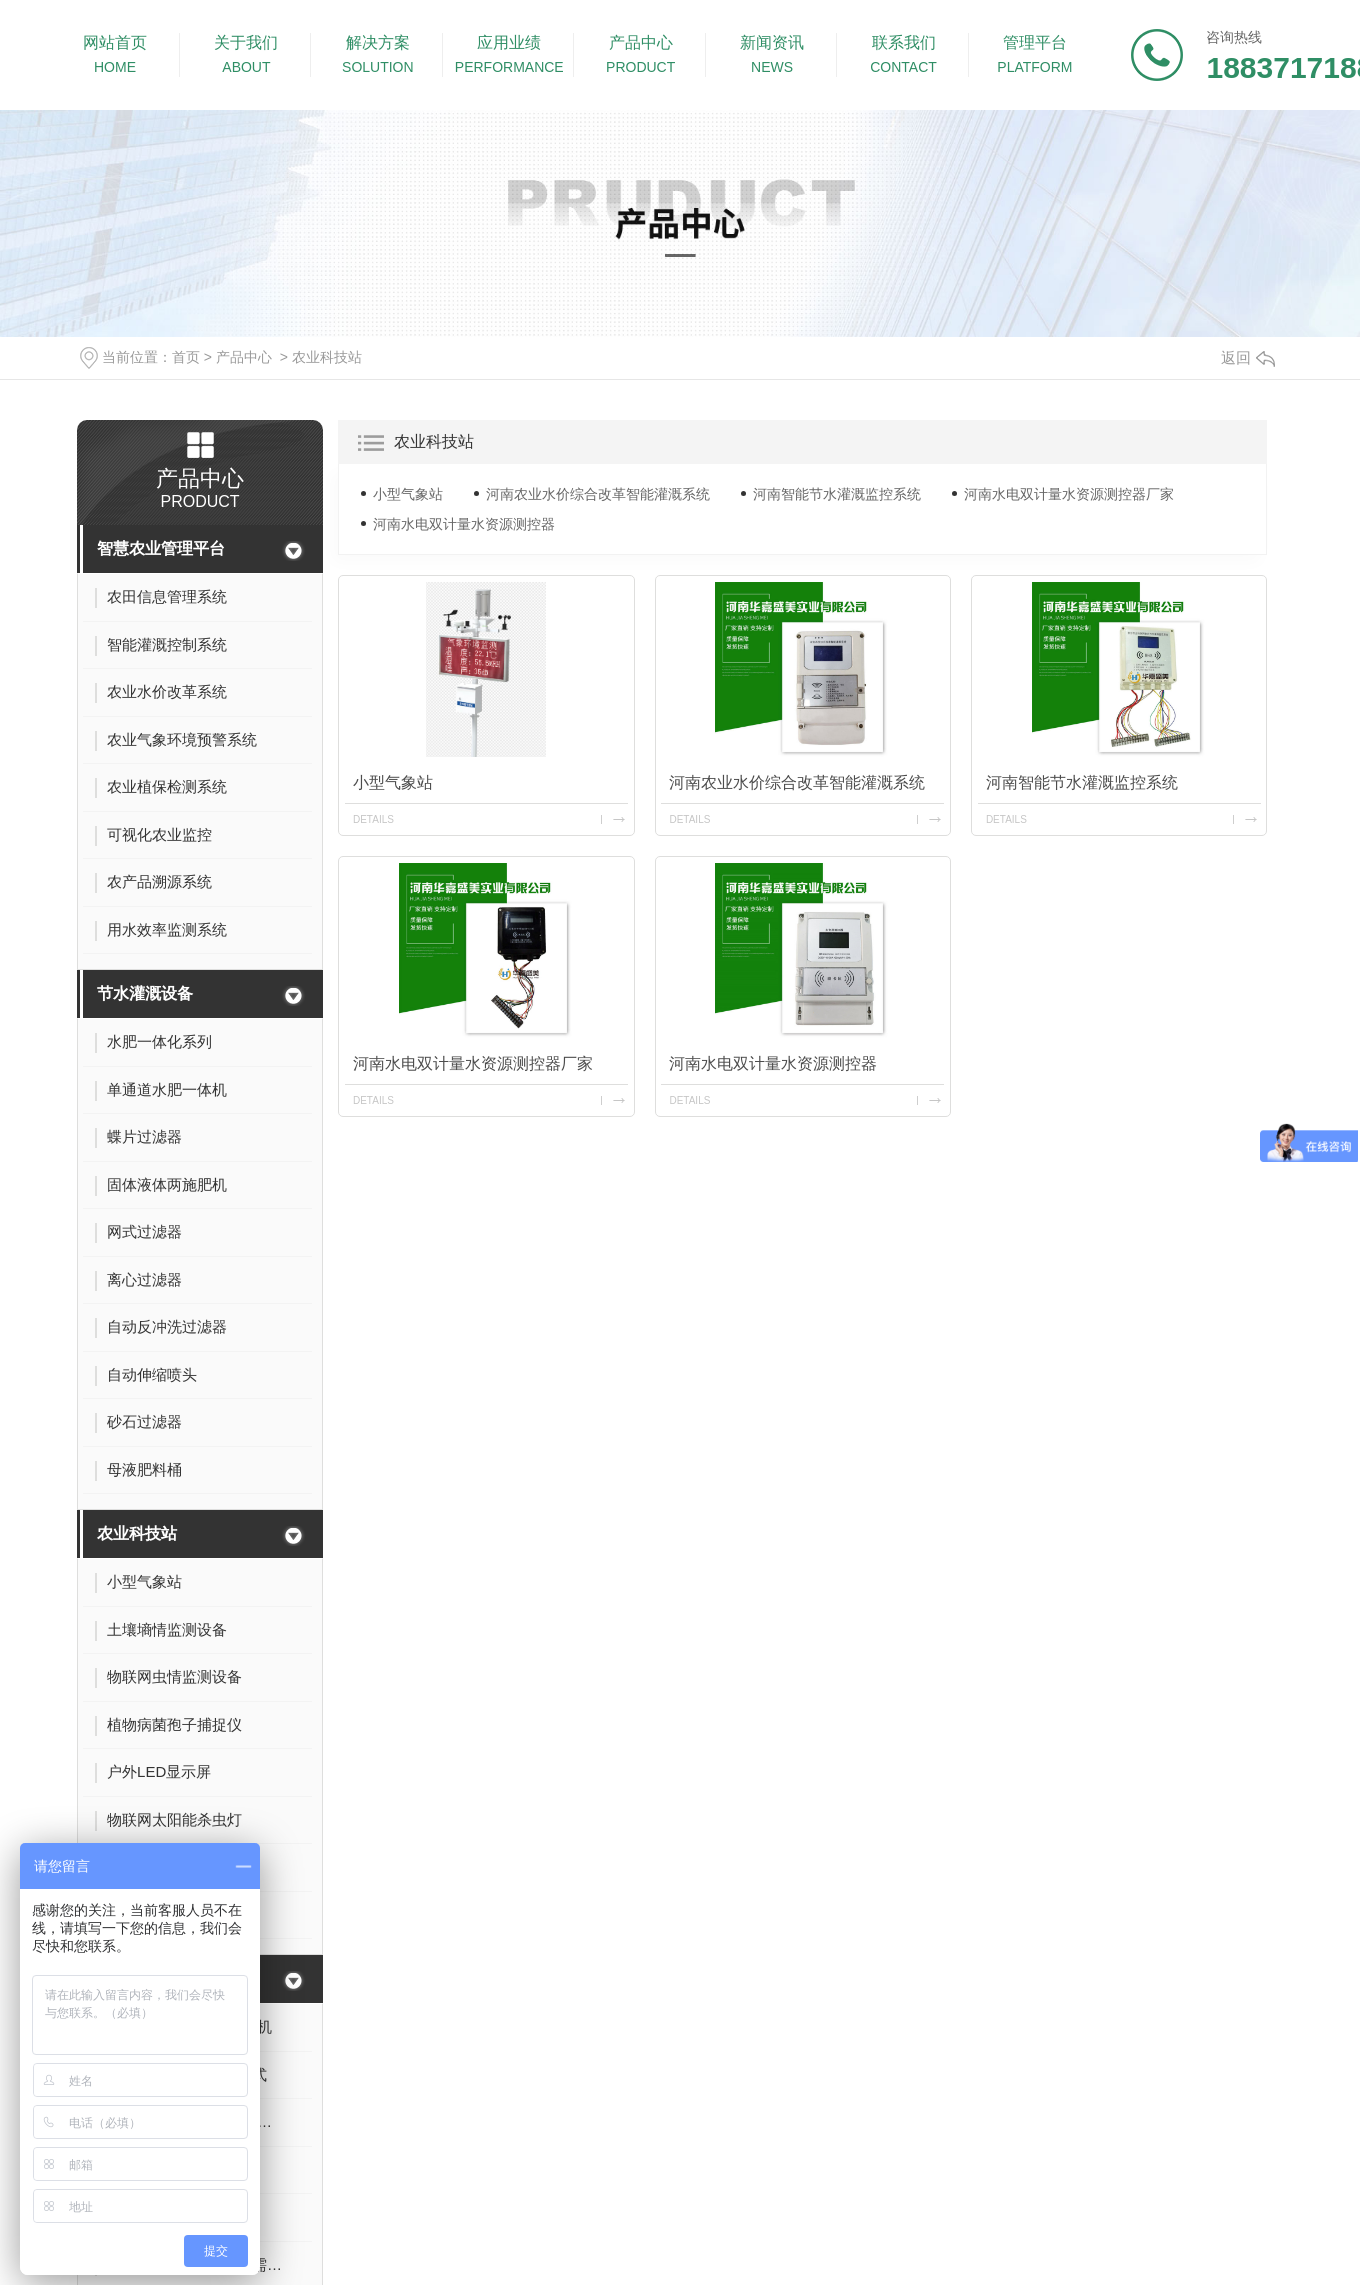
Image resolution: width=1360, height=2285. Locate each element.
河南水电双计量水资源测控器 (464, 524)
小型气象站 (408, 494)
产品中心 (244, 357)
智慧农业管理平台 (161, 548)
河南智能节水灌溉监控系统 (837, 494)
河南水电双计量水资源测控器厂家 (1069, 494)
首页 (186, 357)
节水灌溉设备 (145, 993)
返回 (1248, 357)
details (373, 819)
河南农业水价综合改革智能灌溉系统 (598, 494)
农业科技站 (327, 357)
